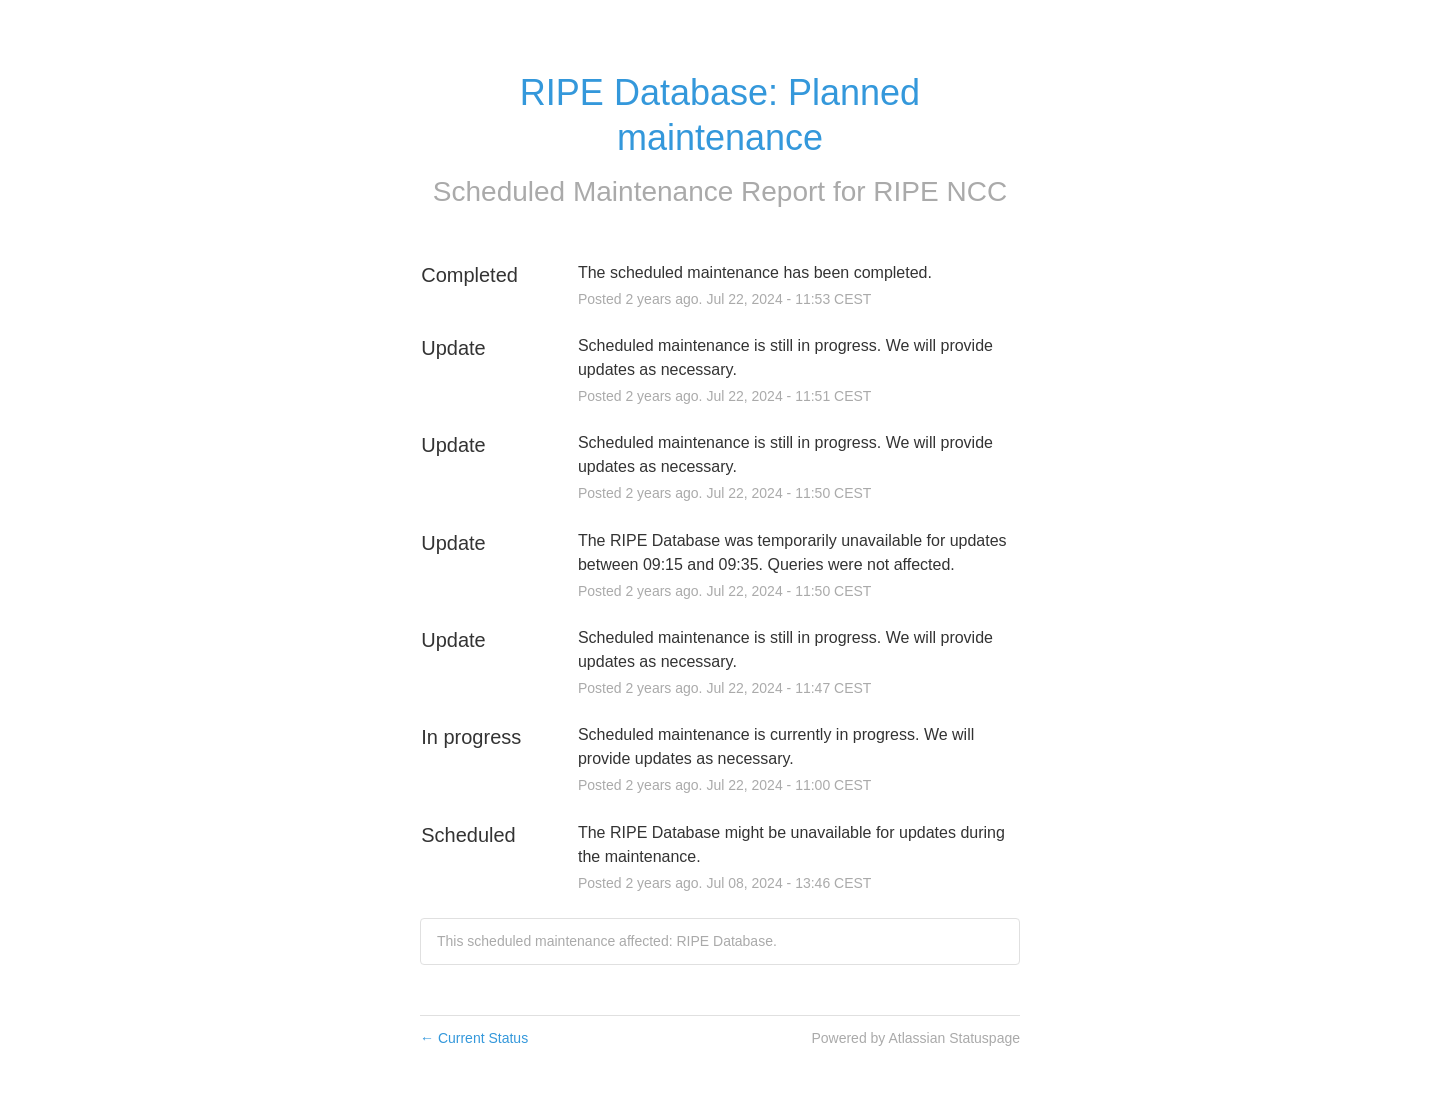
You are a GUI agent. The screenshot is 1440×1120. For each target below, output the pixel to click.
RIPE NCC (940, 191)
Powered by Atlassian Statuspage (915, 1038)
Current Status (474, 1038)
